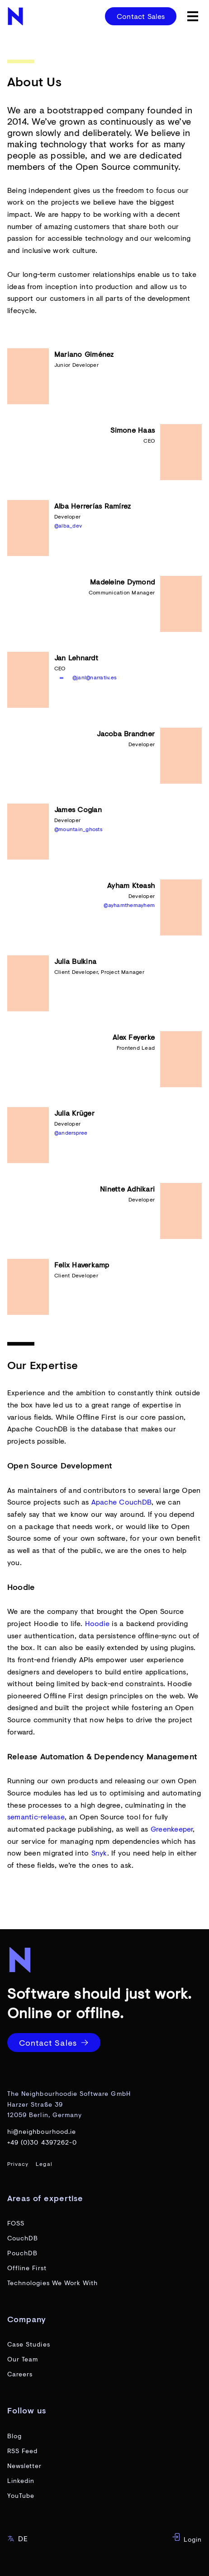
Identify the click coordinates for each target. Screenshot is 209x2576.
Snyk (99, 1852)
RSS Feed (22, 2450)
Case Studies (28, 2344)
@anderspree (71, 1132)
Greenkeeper (172, 1828)
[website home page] (16, 16)
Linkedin (20, 2480)
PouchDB (22, 2253)
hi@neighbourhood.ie (41, 2131)
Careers (20, 2374)
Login (187, 2538)
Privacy (17, 2164)
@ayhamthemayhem (129, 905)
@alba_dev (68, 525)
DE (17, 2538)
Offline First (27, 2267)
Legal (44, 2164)
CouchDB (22, 2238)
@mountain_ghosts (78, 829)
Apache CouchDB (121, 1501)
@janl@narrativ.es (94, 677)
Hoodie (97, 1623)
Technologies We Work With (52, 2282)
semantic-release (36, 1816)
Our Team (22, 2359)
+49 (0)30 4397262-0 (42, 2142)
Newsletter (24, 2465)
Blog (14, 2435)
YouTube (20, 2495)
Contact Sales (141, 16)
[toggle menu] (193, 16)
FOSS (15, 2223)
